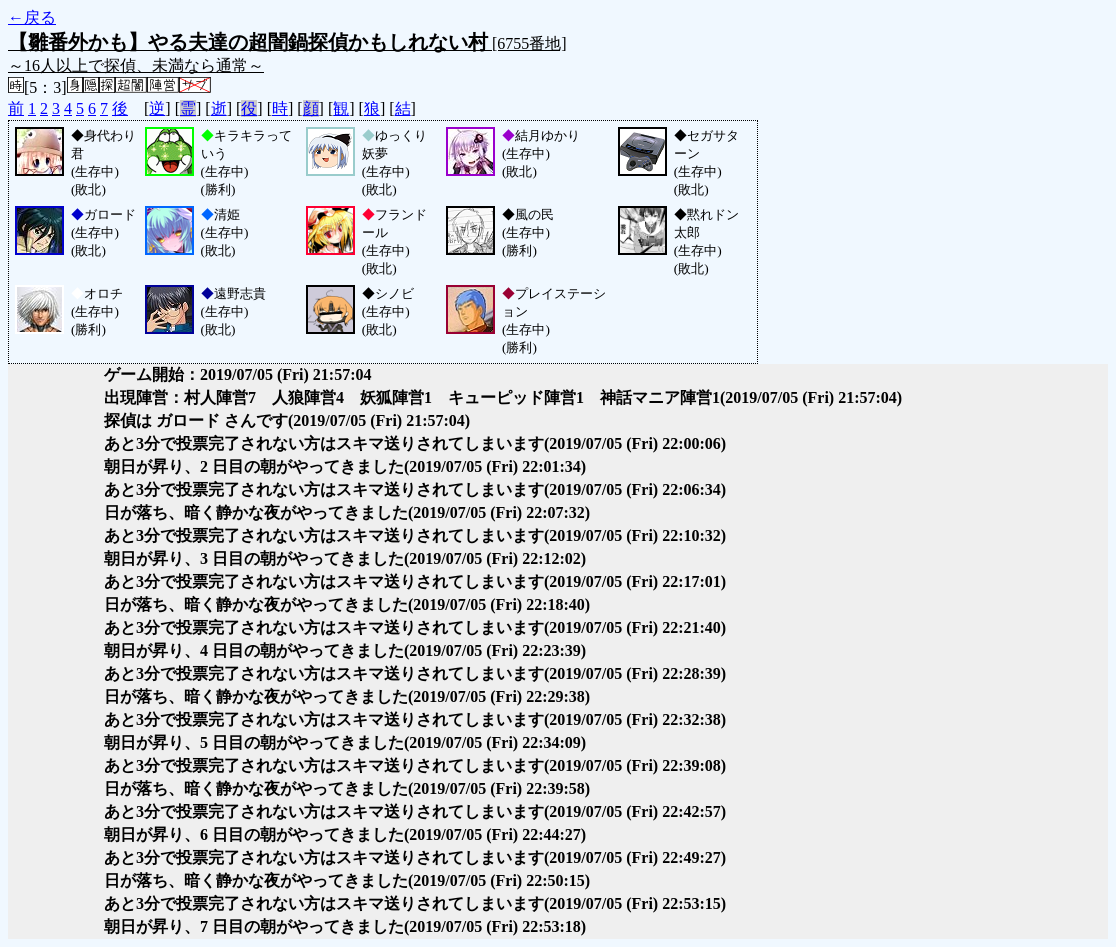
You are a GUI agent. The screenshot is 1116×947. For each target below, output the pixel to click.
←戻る (32, 17)
